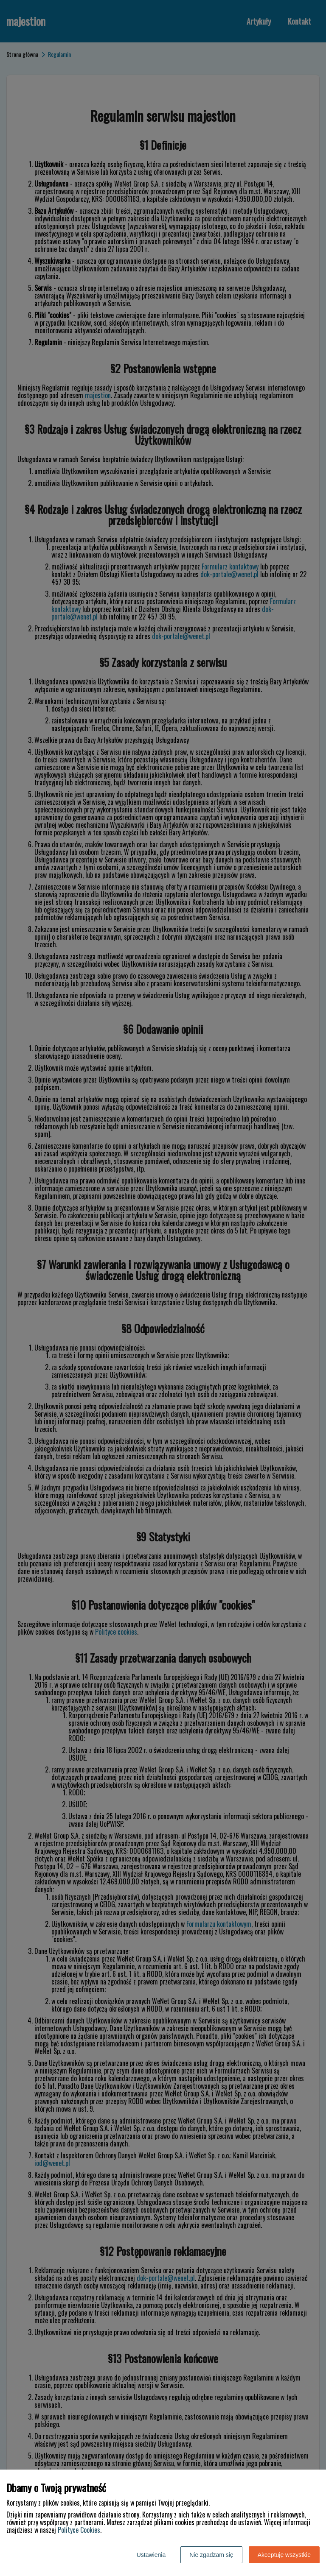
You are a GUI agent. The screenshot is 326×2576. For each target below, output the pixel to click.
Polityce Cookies (79, 2530)
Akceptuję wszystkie (284, 2554)
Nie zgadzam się (211, 2554)
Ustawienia (151, 2554)
